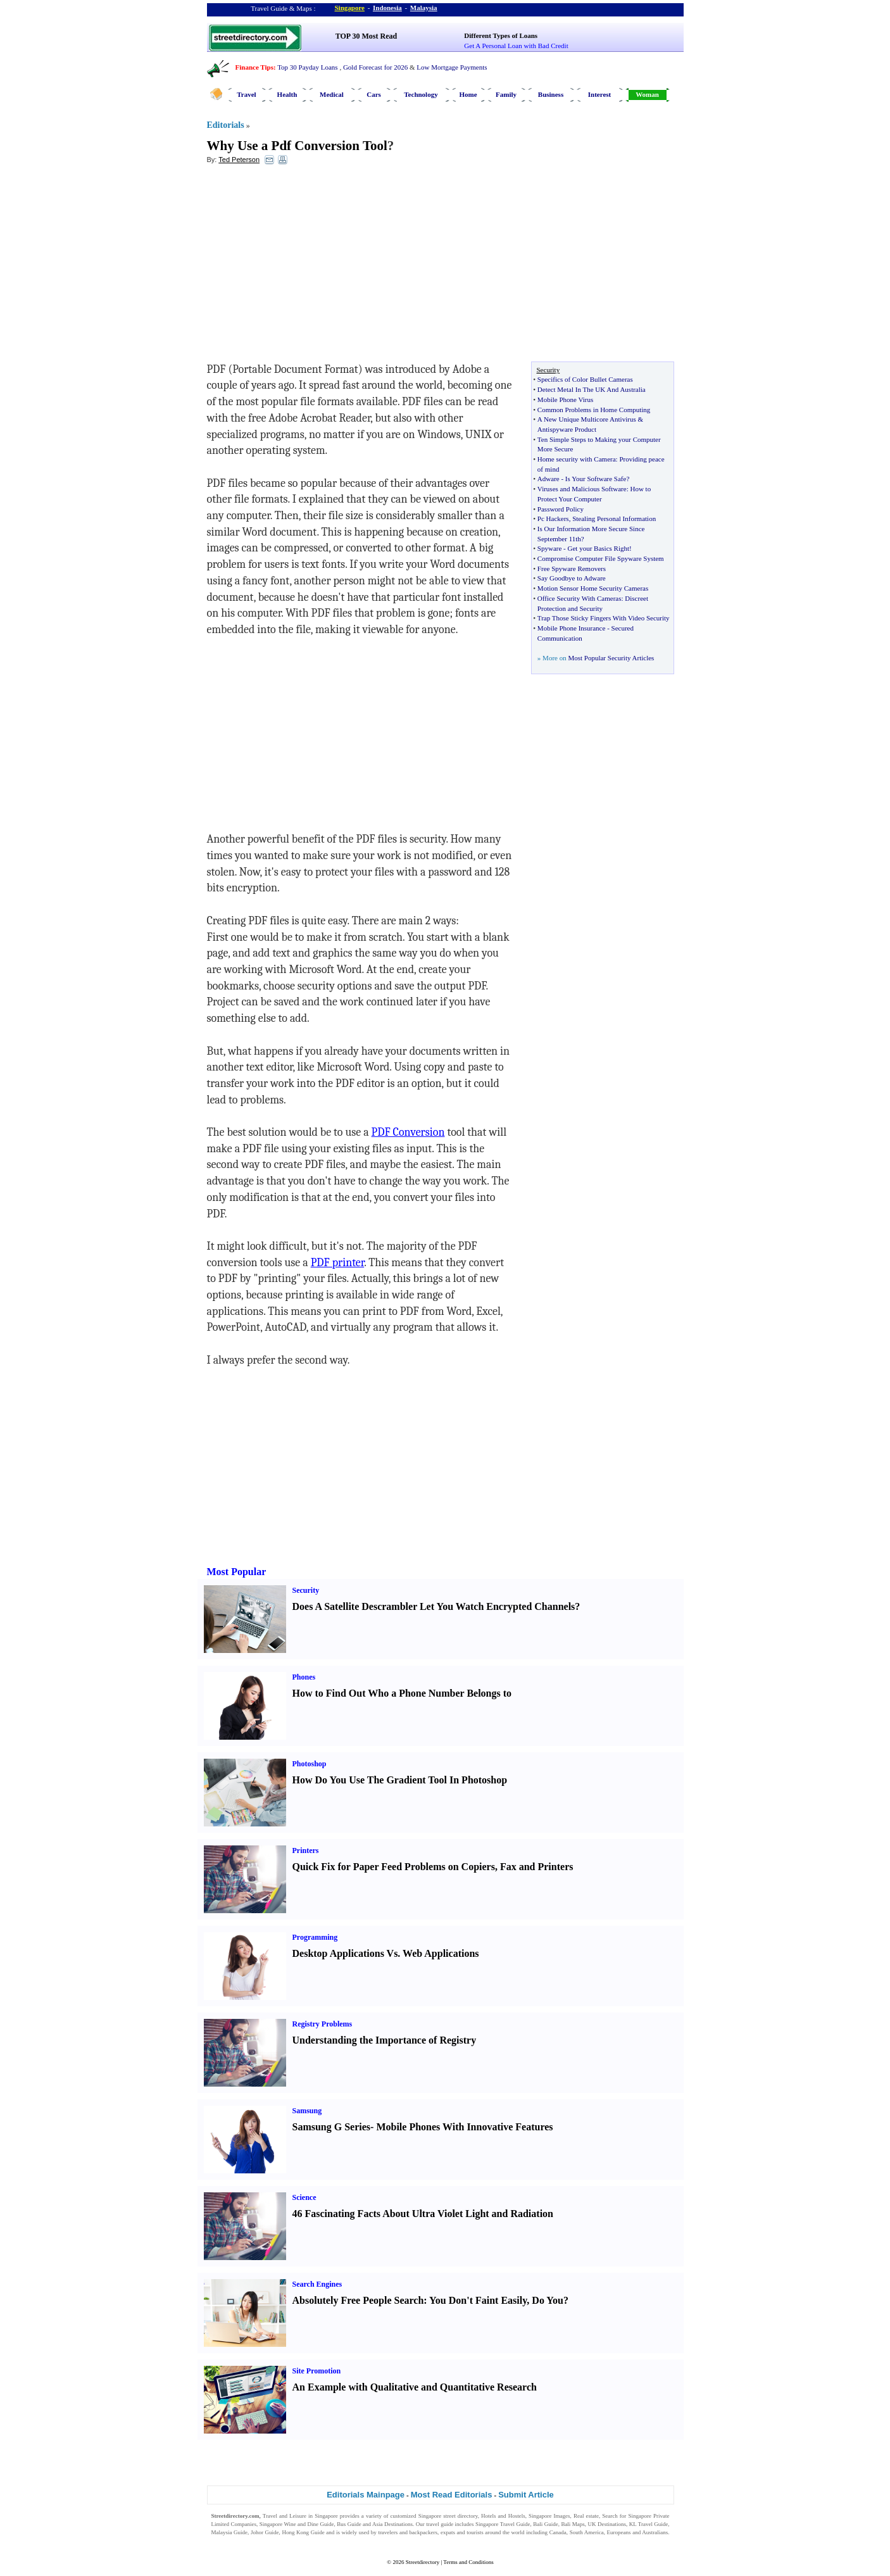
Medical (332, 94)
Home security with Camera (576, 459)
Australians (655, 2532)
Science (304, 2197)
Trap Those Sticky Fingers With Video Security (603, 618)
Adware (548, 478)
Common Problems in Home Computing (593, 409)
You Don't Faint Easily (478, 2300)
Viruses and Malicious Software (582, 489)
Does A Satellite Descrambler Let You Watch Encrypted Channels (433, 1606)
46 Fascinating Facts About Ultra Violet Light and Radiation (422, 2213)
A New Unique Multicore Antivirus (586, 419)
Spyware (549, 548)
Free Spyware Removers (571, 568)
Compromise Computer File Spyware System (600, 558)
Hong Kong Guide (303, 2532)
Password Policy (560, 509)
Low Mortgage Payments (452, 67)
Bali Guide (545, 2524)
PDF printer (337, 1262)
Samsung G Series (331, 2126)
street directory (460, 2516)
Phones (304, 1677)
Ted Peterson (239, 159)
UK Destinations (607, 2524)
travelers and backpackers (407, 2532)
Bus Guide (349, 2524)
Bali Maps (572, 2524)
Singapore (350, 7)
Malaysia (423, 7)
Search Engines (317, 2284)
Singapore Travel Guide (502, 2524)
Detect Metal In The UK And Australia (591, 389)
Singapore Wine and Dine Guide (297, 2524)
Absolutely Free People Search (358, 2300)
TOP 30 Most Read (366, 36)
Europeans (619, 2532)
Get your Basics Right (598, 548)
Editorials (225, 125)
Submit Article (526, 2494)
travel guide (439, 2524)
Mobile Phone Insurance (571, 628)
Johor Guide (265, 2532)
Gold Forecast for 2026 (375, 67)
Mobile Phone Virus (565, 399)
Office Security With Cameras (579, 598)
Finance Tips (254, 67)
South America (587, 2532)
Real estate (586, 2516)
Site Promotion (316, 2370)
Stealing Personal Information (614, 518)
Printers (305, 1850)
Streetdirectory (422, 2562)
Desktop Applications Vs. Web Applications (385, 1953)
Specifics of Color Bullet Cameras (585, 379)
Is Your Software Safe (596, 478)
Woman (647, 94)
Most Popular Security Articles (611, 658)
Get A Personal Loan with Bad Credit (516, 45)
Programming (315, 1937)
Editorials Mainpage (365, 2494)
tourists (475, 2532)
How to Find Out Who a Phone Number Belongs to (402, 1693)
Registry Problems (322, 2024)
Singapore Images (549, 2516)
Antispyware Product (566, 429)
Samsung (307, 2110)
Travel (246, 94)
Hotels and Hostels (503, 2516)
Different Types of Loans (500, 35)
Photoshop (309, 1763)
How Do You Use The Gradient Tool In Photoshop (400, 1780)
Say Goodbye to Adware (571, 578)
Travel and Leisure (284, 2516)
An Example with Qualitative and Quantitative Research (414, 2387)
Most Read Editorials (451, 2494)
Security (306, 1590)
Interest (599, 94)
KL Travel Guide (648, 2524)
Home (468, 94)
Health (287, 94)
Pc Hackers (553, 518)
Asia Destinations (392, 2524)
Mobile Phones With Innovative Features (464, 2126)
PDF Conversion (408, 1132)
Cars (374, 94)
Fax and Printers (536, 1866)
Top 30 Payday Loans (307, 67)
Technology (420, 94)
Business (550, 94)
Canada (558, 2532)
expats (448, 2532)
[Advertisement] (310, 266)
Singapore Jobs (228, 2540)
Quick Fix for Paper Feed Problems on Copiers (393, 1866)
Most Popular (236, 1571)
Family (506, 94)
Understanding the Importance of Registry (384, 2040)
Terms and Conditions (468, 2562)
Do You (547, 2300)
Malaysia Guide (229, 2532)
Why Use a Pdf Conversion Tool (297, 145)
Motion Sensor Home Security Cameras (592, 588)
